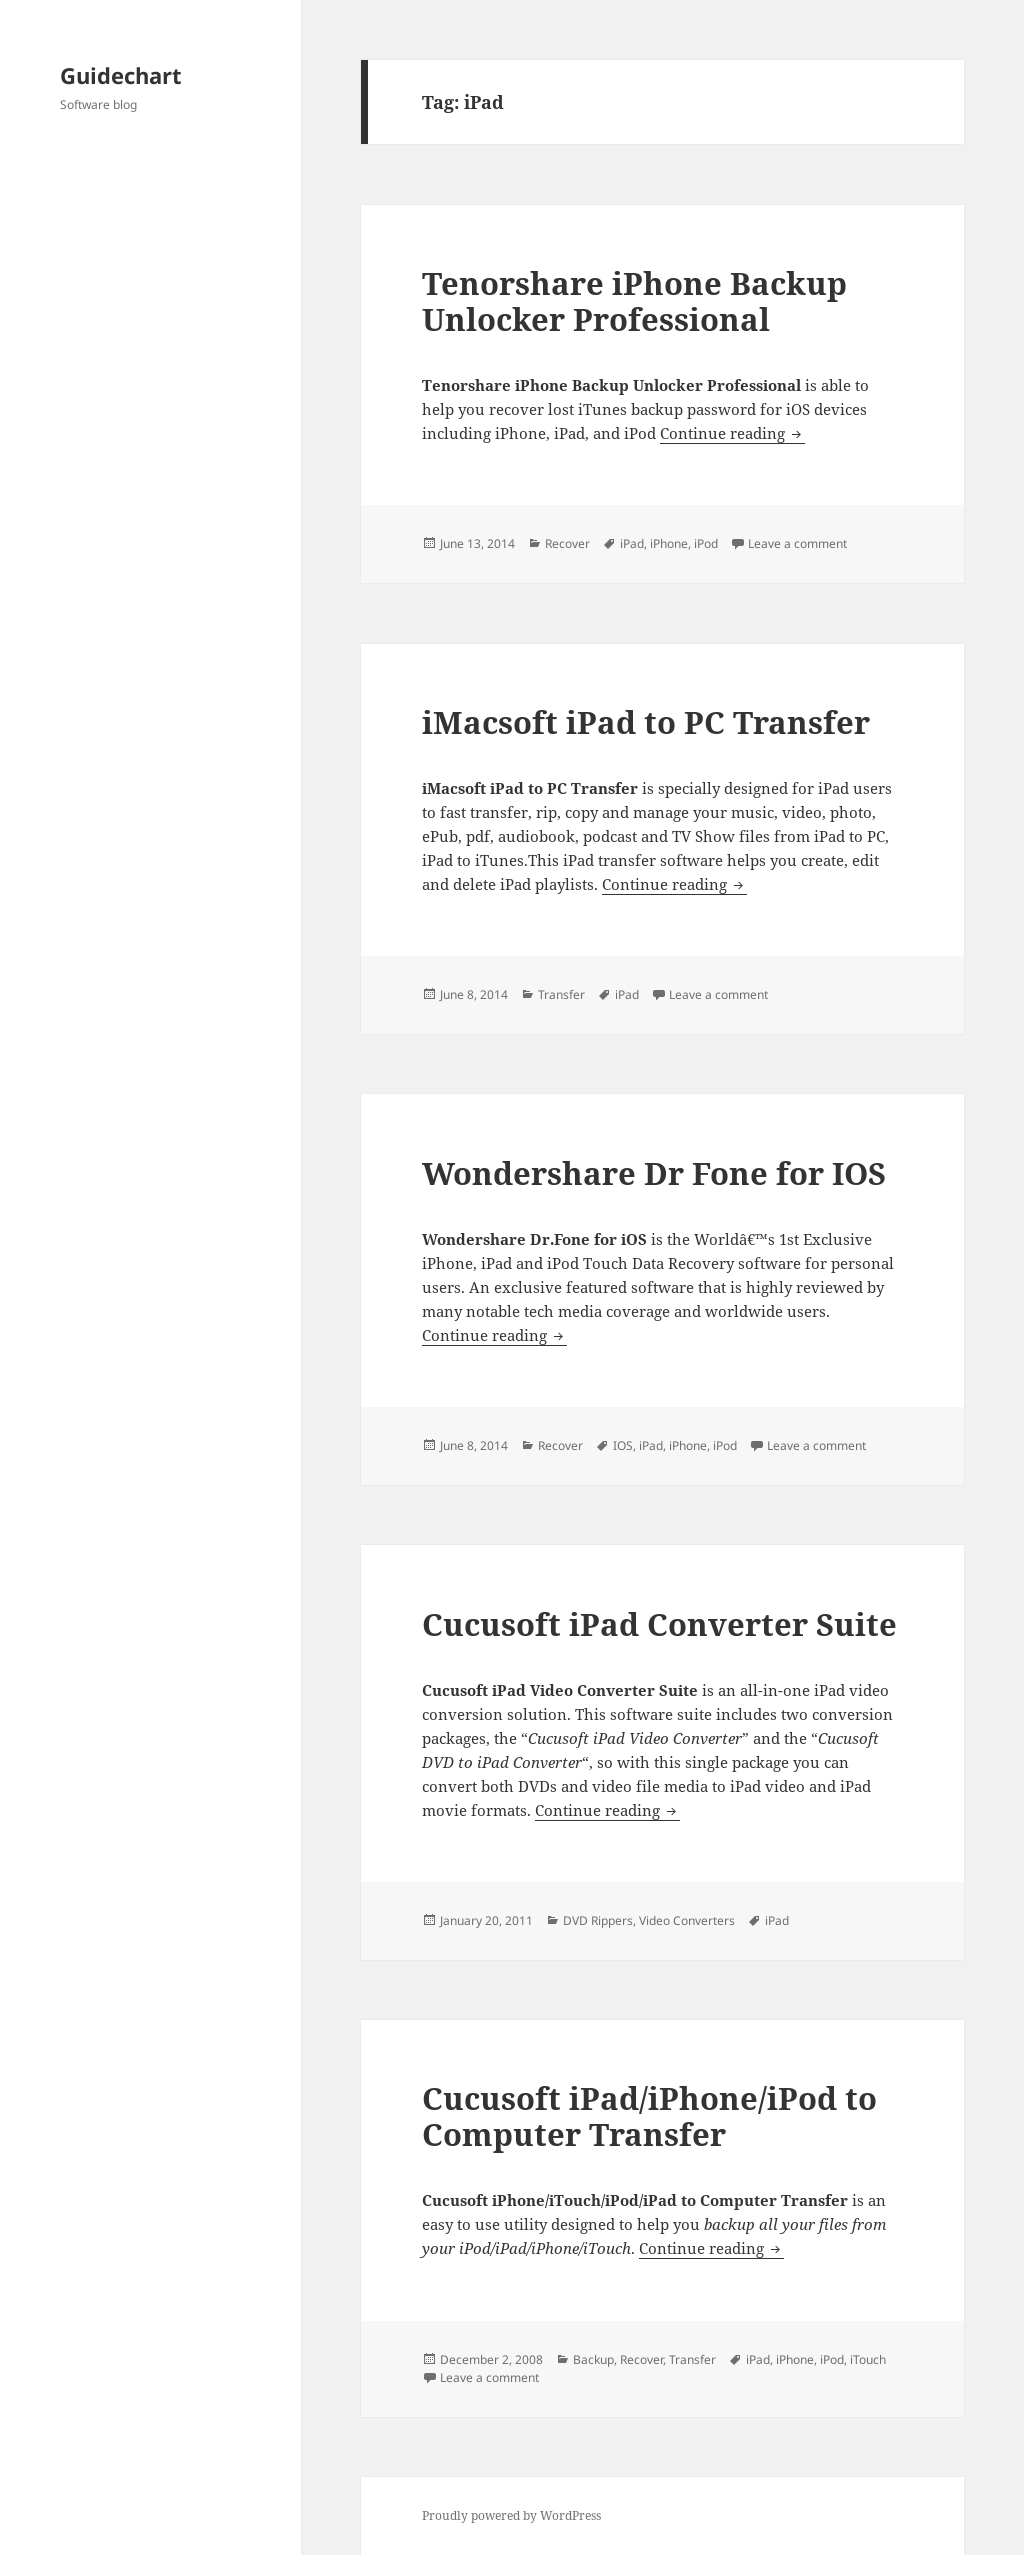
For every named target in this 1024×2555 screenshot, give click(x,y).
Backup (593, 2359)
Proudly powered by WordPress (511, 2515)
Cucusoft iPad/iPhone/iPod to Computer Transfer (649, 2116)
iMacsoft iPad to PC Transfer (646, 722)
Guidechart (121, 75)
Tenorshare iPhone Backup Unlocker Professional (634, 301)
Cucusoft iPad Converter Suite (659, 1624)
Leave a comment (797, 543)
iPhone (669, 543)
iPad (632, 543)
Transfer (561, 994)
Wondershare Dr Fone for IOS (654, 1173)
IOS (623, 1445)
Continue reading (732, 433)
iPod (706, 543)
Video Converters (687, 1920)
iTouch (868, 2359)
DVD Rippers (598, 1920)
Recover (567, 543)
